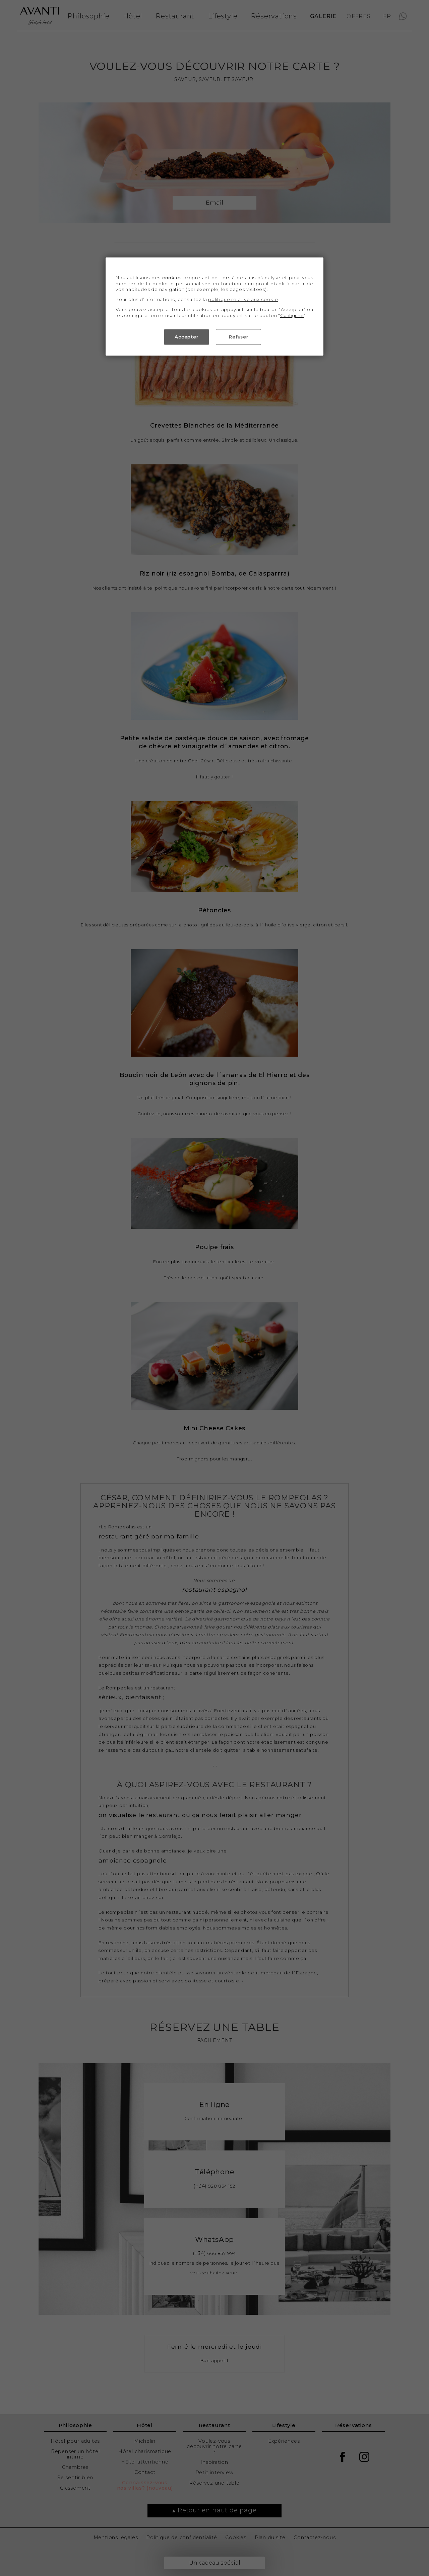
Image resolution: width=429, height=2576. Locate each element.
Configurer (292, 315)
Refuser (238, 336)
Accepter (186, 336)
